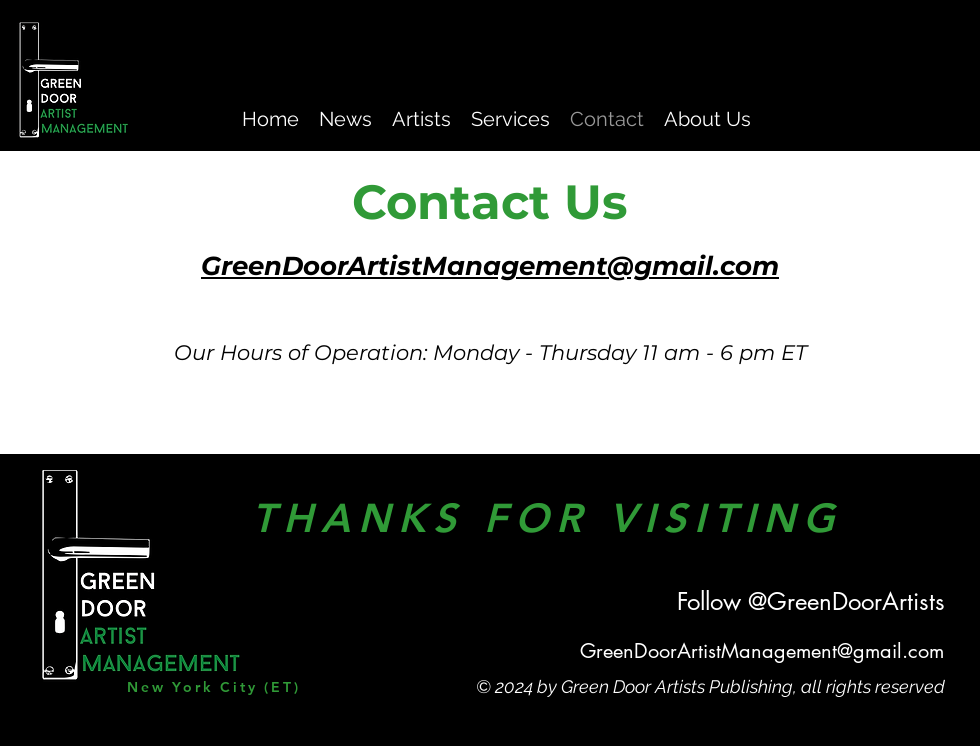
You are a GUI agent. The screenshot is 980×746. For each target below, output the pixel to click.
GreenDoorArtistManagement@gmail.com (762, 651)
